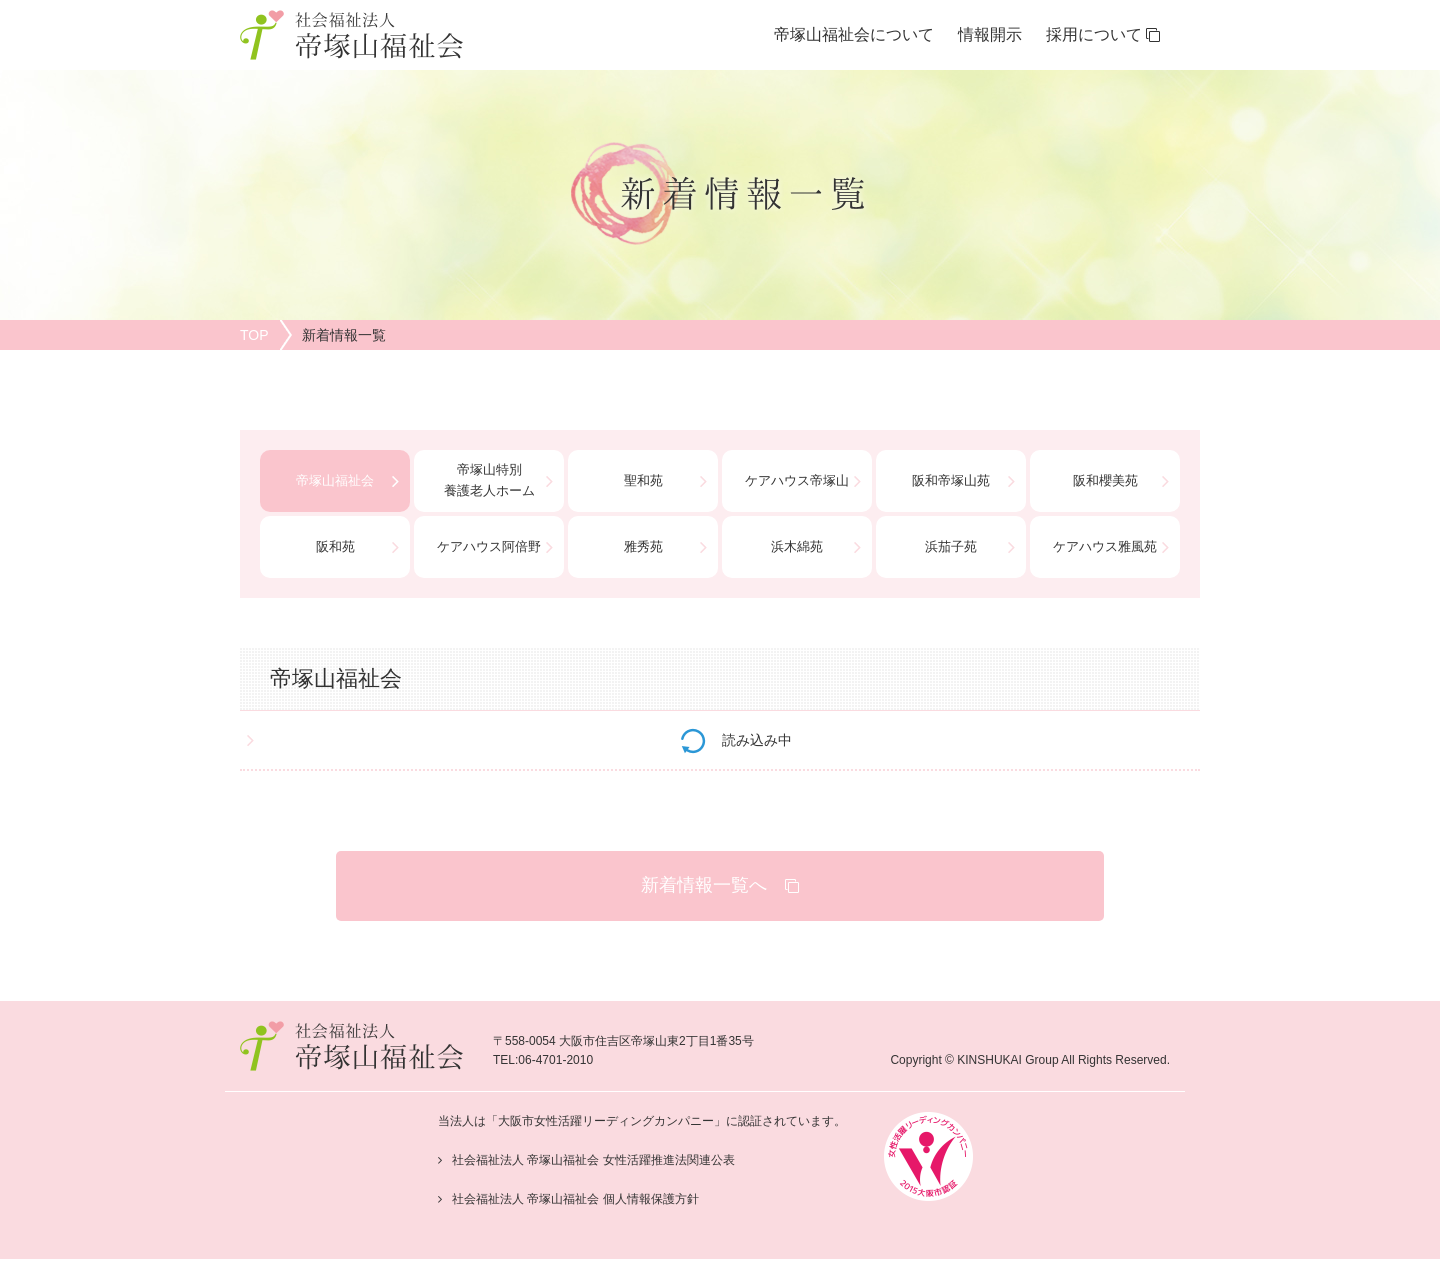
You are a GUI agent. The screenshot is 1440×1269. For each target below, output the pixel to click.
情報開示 (990, 34)
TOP (254, 335)
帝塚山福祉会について (854, 34)
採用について (1103, 34)
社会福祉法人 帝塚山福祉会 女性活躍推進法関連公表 (593, 1160)
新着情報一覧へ (720, 885)
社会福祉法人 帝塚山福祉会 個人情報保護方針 (575, 1199)
